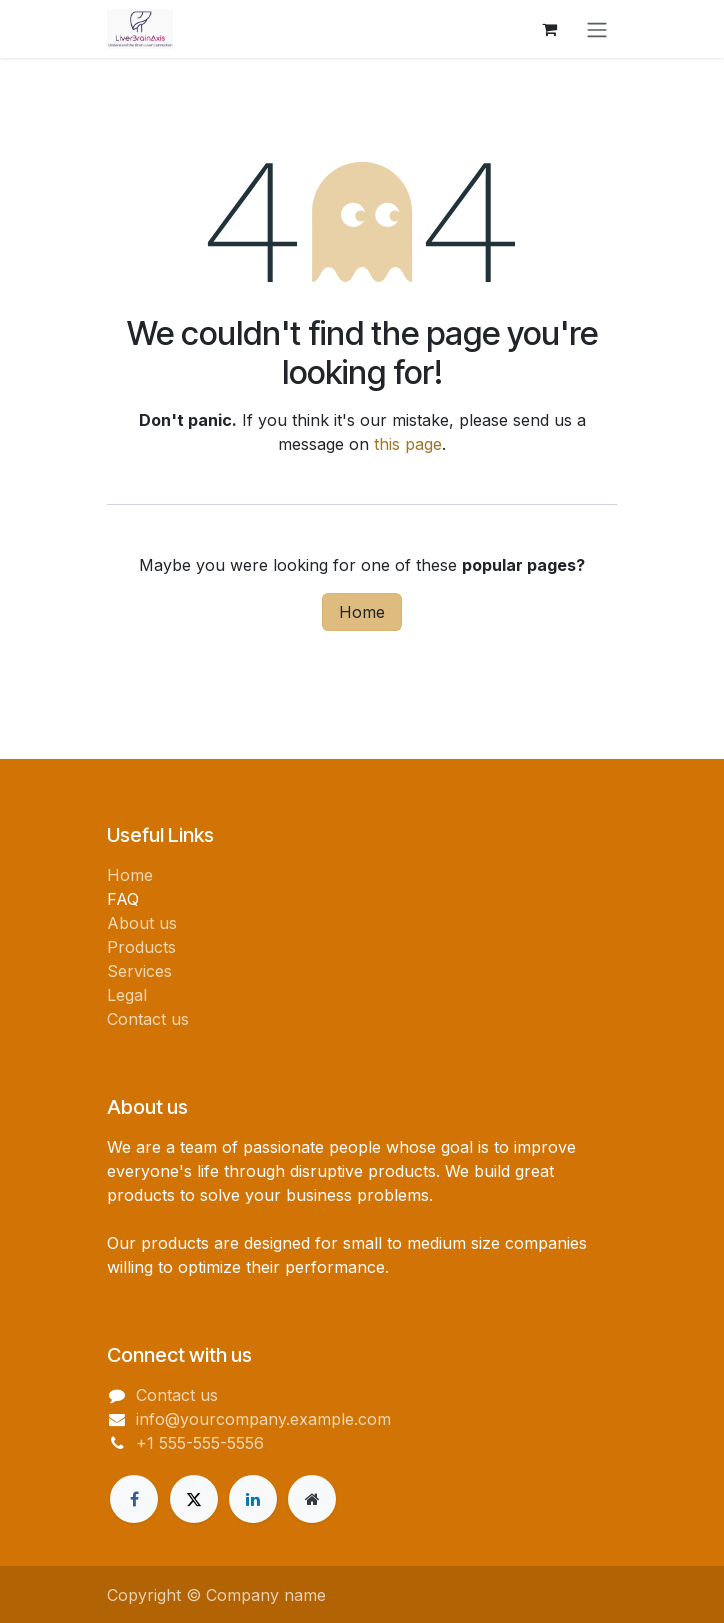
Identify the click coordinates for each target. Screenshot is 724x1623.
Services (139, 971)
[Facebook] (134, 1499)
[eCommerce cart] (549, 29)
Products (141, 947)
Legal (127, 995)
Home (362, 612)
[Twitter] (194, 1499)
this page (408, 444)
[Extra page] (312, 1499)
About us (142, 923)
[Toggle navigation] (597, 29)
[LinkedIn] (253, 1499)
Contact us (148, 1019)
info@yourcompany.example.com (263, 1419)
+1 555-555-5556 (200, 1443)
